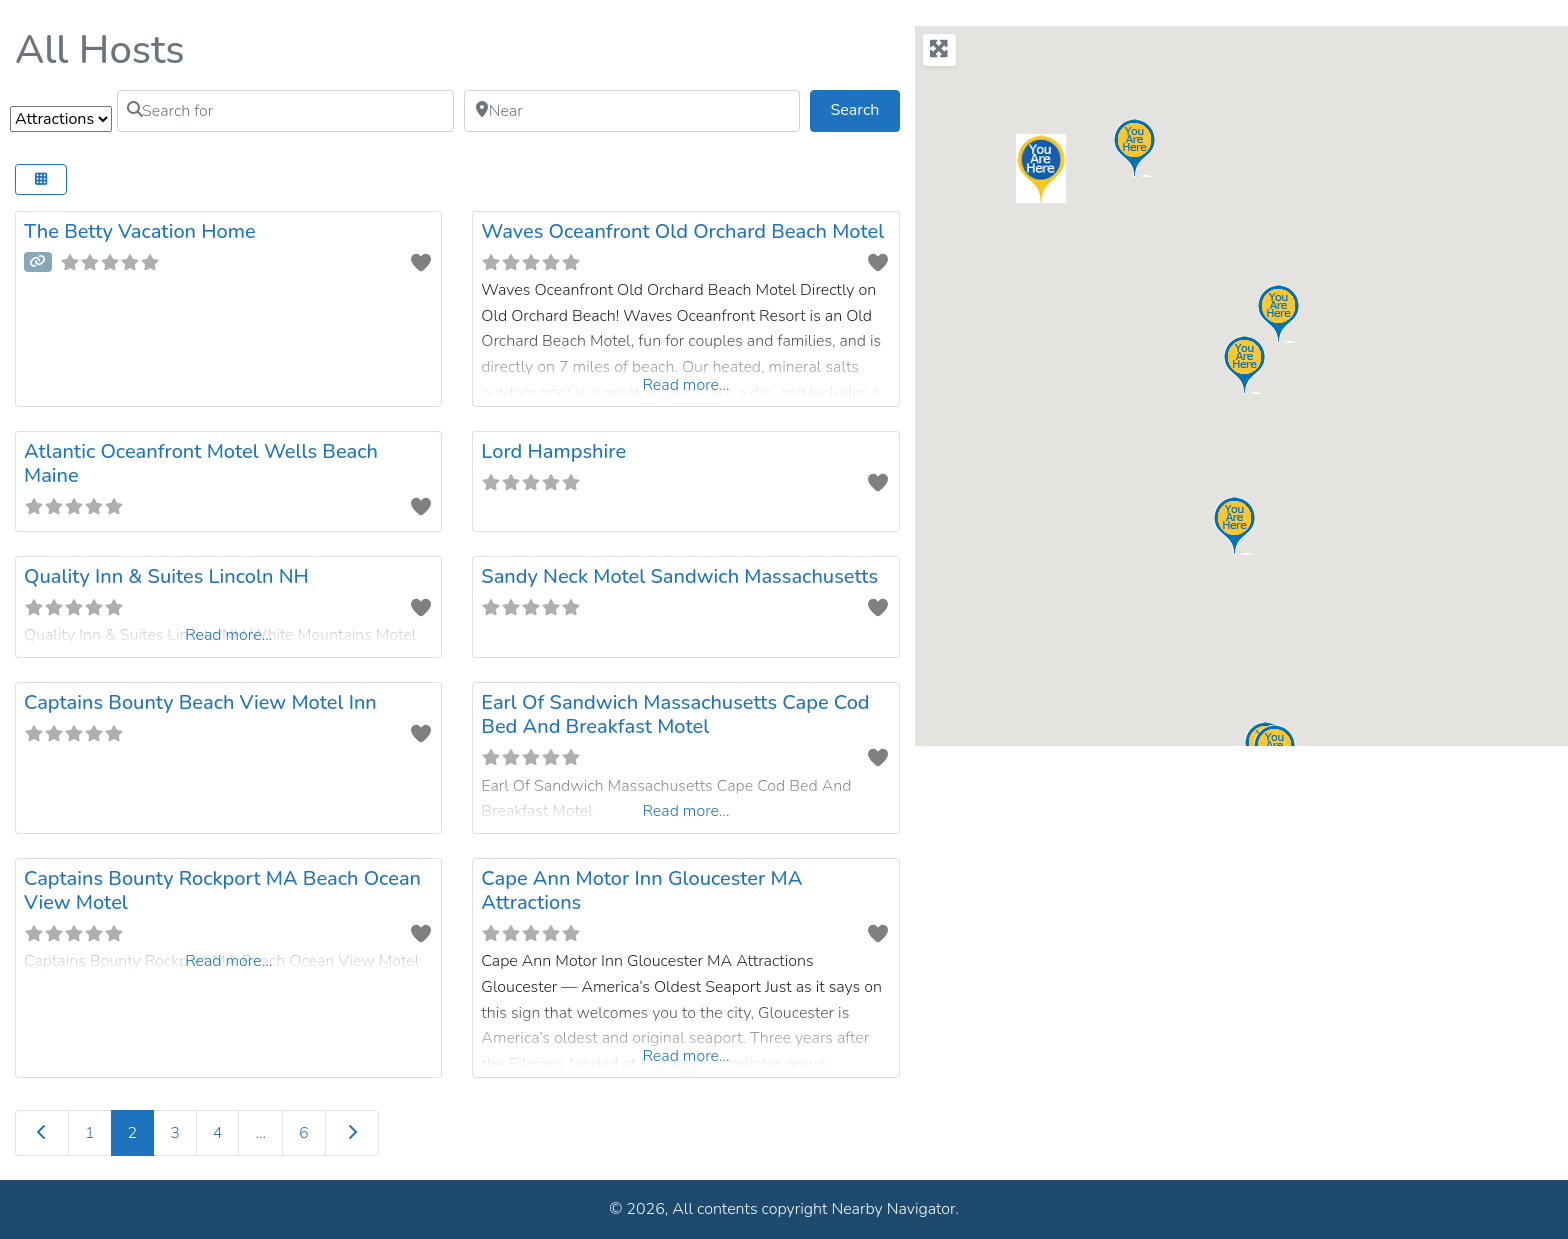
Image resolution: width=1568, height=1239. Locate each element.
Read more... (685, 385)
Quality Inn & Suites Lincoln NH (166, 576)
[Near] (632, 111)
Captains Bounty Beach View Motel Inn (200, 702)
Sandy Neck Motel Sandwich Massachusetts (679, 576)
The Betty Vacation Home (140, 231)
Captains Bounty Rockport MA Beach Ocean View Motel (222, 890)
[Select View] (41, 179)
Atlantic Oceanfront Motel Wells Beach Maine (201, 463)
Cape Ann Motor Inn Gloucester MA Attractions (641, 890)
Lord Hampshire (553, 451)
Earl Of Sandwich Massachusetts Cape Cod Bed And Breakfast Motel (675, 714)
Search (865, 109)
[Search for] (285, 111)
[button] (1315, 431)
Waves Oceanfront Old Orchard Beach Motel (682, 231)
